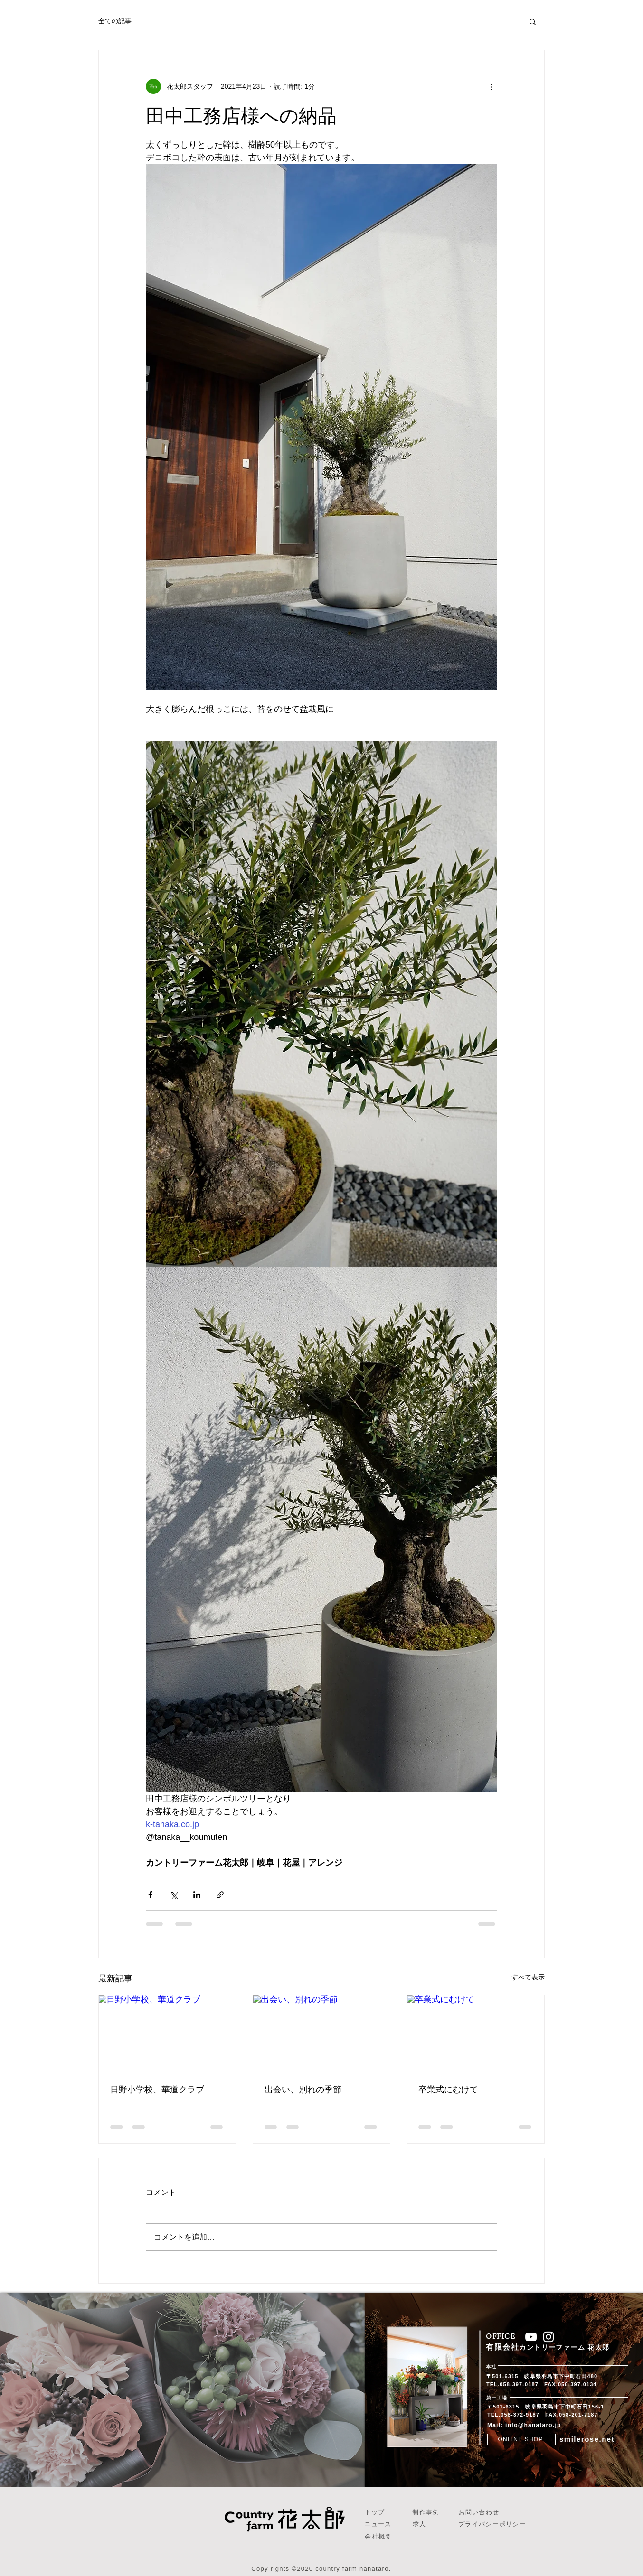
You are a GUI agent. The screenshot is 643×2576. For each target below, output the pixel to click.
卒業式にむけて (448, 2089)
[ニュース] (379, 2524)
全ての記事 (115, 21)
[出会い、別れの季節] (321, 2033)
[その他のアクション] (491, 86)
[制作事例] (427, 2513)
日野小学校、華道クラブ (157, 2089)
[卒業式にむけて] (475, 2033)
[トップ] (376, 2513)
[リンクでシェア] (220, 1894)
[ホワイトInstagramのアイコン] (548, 2337)
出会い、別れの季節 (303, 2089)
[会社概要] (379, 2537)
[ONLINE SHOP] (521, 2439)
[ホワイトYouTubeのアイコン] (531, 2337)
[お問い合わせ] (479, 2513)
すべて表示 (528, 1977)
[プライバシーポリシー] (493, 2524)
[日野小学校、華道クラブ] (167, 2033)
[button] (532, 21)
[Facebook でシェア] (150, 1894)
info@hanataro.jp (533, 2425)
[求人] (420, 2524)
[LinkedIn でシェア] (196, 1894)
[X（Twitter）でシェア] (173, 1894)
